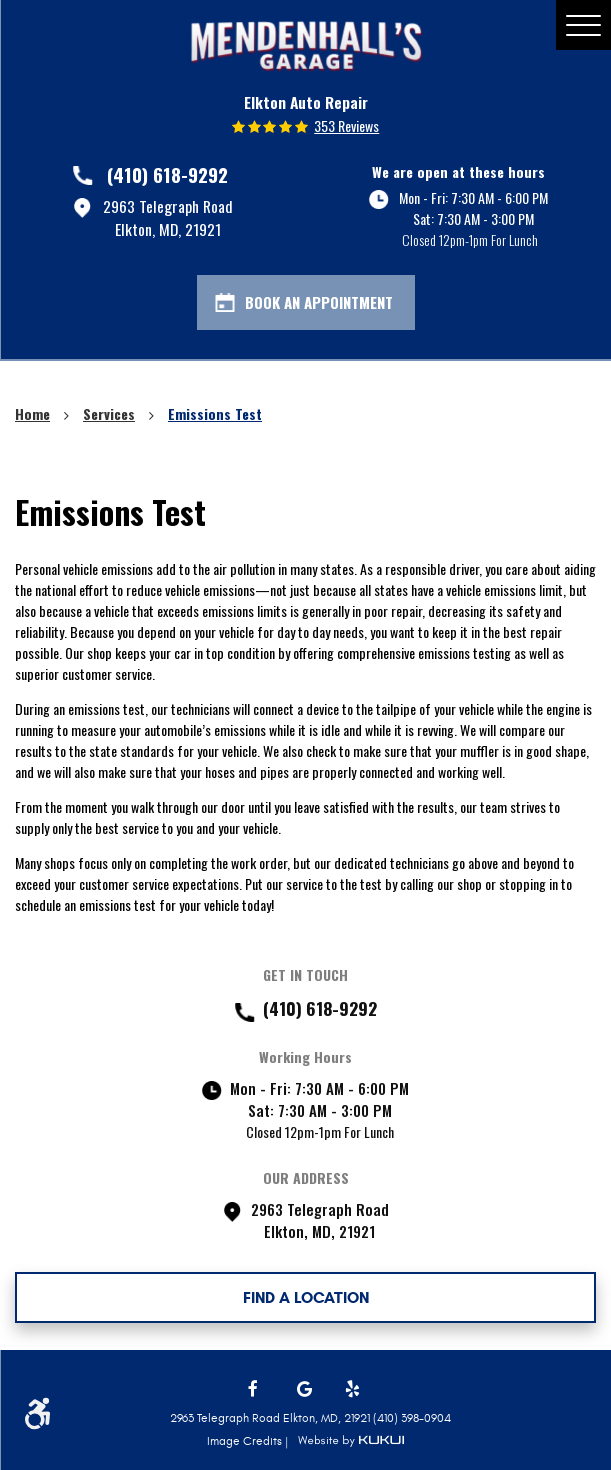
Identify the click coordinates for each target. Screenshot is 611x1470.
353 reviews (346, 126)
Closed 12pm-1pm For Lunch (470, 239)
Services (109, 413)
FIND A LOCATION (306, 1297)
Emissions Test (215, 413)
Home (32, 413)
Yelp (354, 1389)
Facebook (257, 1389)
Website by (351, 1441)
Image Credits (246, 1441)
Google (306, 1389)
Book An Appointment (319, 302)
